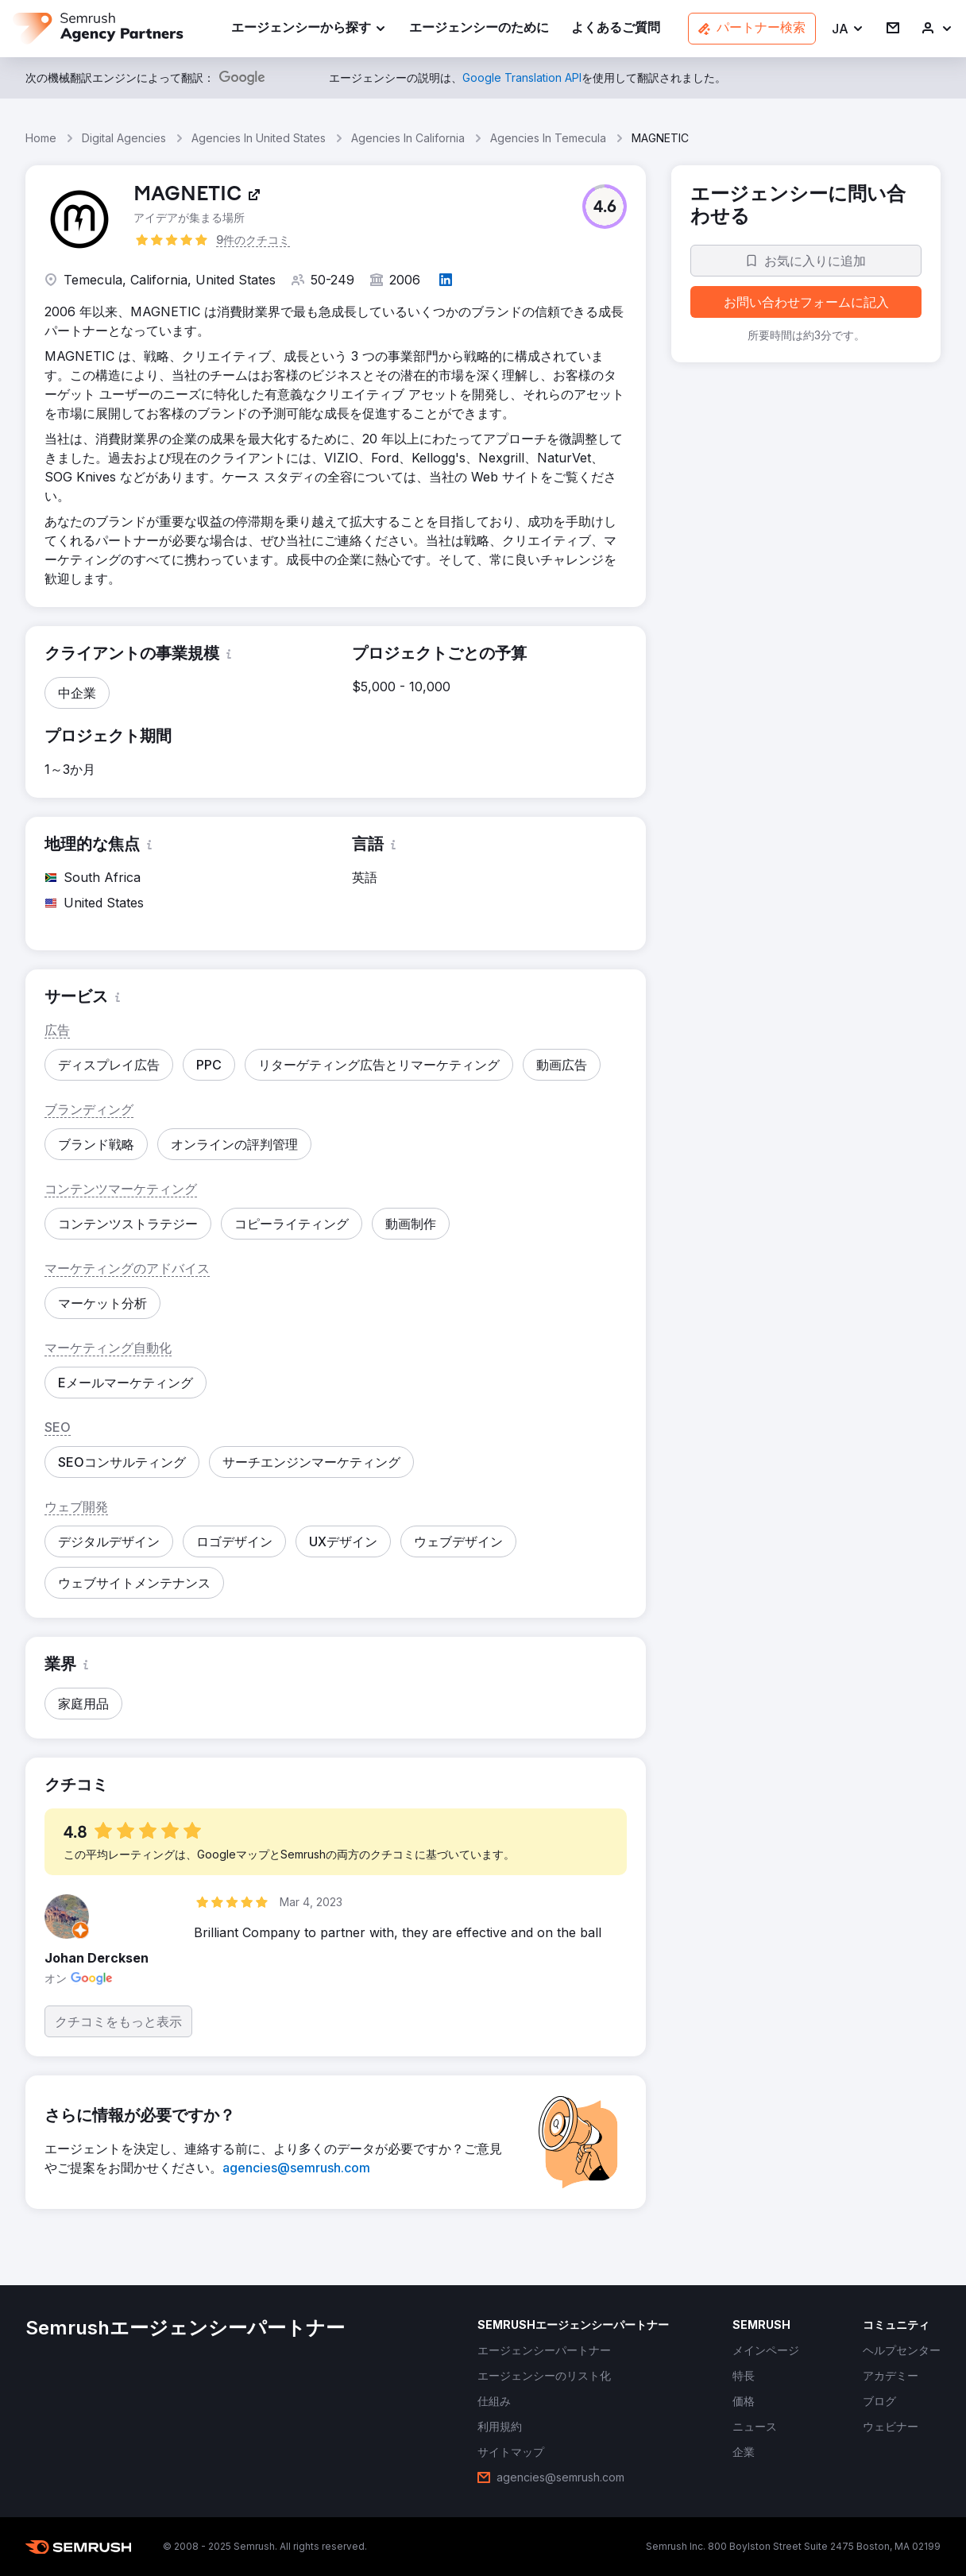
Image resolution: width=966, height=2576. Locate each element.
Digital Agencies (124, 138)
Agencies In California (408, 138)
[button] (848, 29)
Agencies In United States (258, 138)
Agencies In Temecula (548, 138)
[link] (479, 29)
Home (40, 138)
